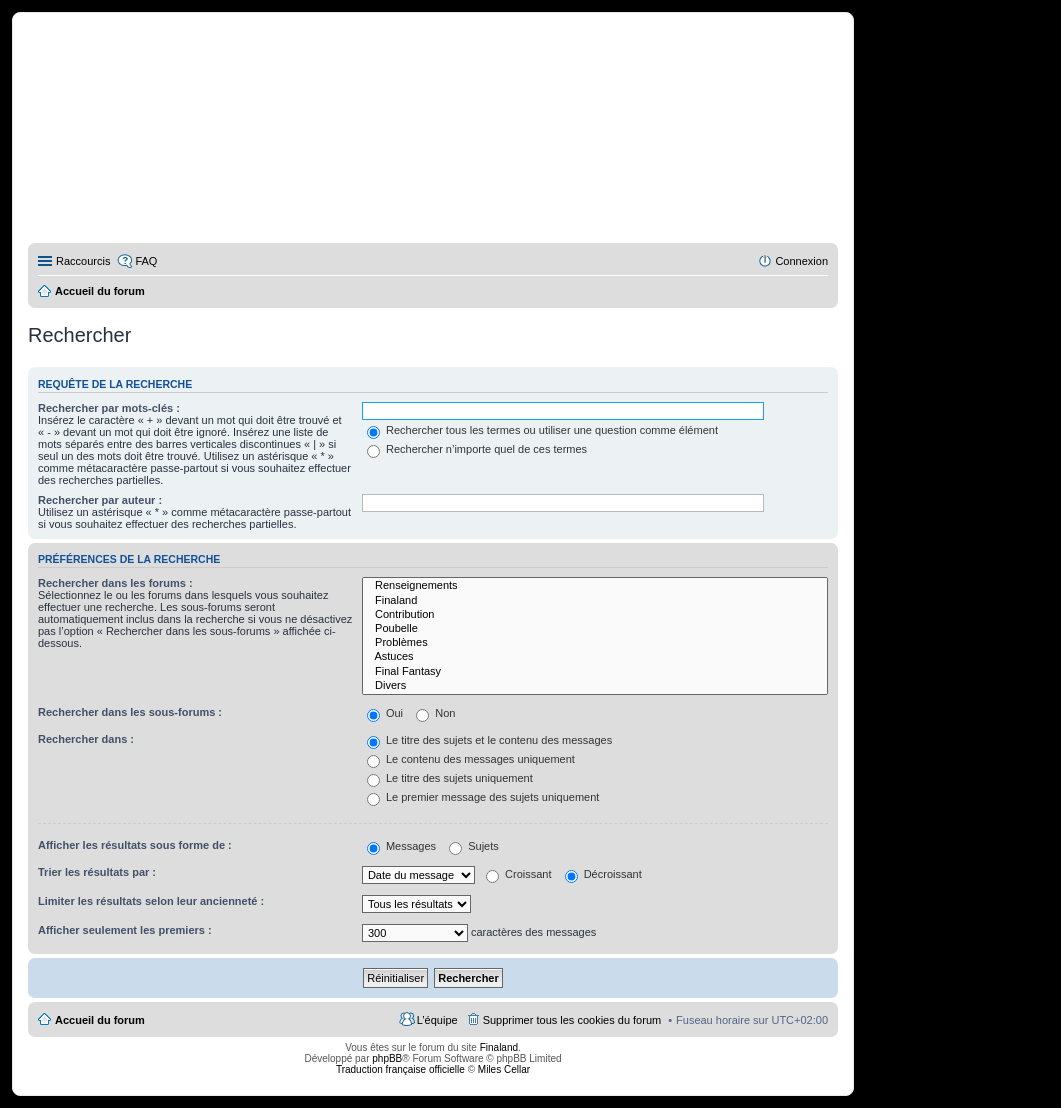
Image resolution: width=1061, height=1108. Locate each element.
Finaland (595, 601)
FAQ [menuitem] (146, 261)
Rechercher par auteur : (100, 500)
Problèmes (595, 643)
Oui (385, 713)
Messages (401, 846)
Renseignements (595, 586)
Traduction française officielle (400, 1069)
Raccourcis (83, 261)
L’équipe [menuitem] (437, 1020)
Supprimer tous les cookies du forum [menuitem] (572, 1020)
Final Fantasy (595, 672)
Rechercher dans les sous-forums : (130, 712)
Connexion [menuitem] (801, 261)
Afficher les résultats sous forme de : (135, 845)
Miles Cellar (504, 1069)
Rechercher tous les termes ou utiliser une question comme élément (542, 430)
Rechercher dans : (86, 739)
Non (435, 713)
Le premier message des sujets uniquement (483, 797)
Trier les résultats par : (97, 872)
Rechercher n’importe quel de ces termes (477, 449)
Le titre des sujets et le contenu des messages (489, 740)
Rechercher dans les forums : (115, 583)
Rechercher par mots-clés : (109, 408)
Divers (595, 686)
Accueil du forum (100, 1020)
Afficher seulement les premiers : (125, 930)
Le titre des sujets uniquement (450, 778)
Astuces (595, 657)
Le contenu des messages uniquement (471, 759)
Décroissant (603, 874)
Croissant (519, 874)
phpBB (387, 1058)
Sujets (474, 846)
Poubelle (595, 629)
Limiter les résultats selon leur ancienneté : (151, 901)
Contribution (595, 615)
